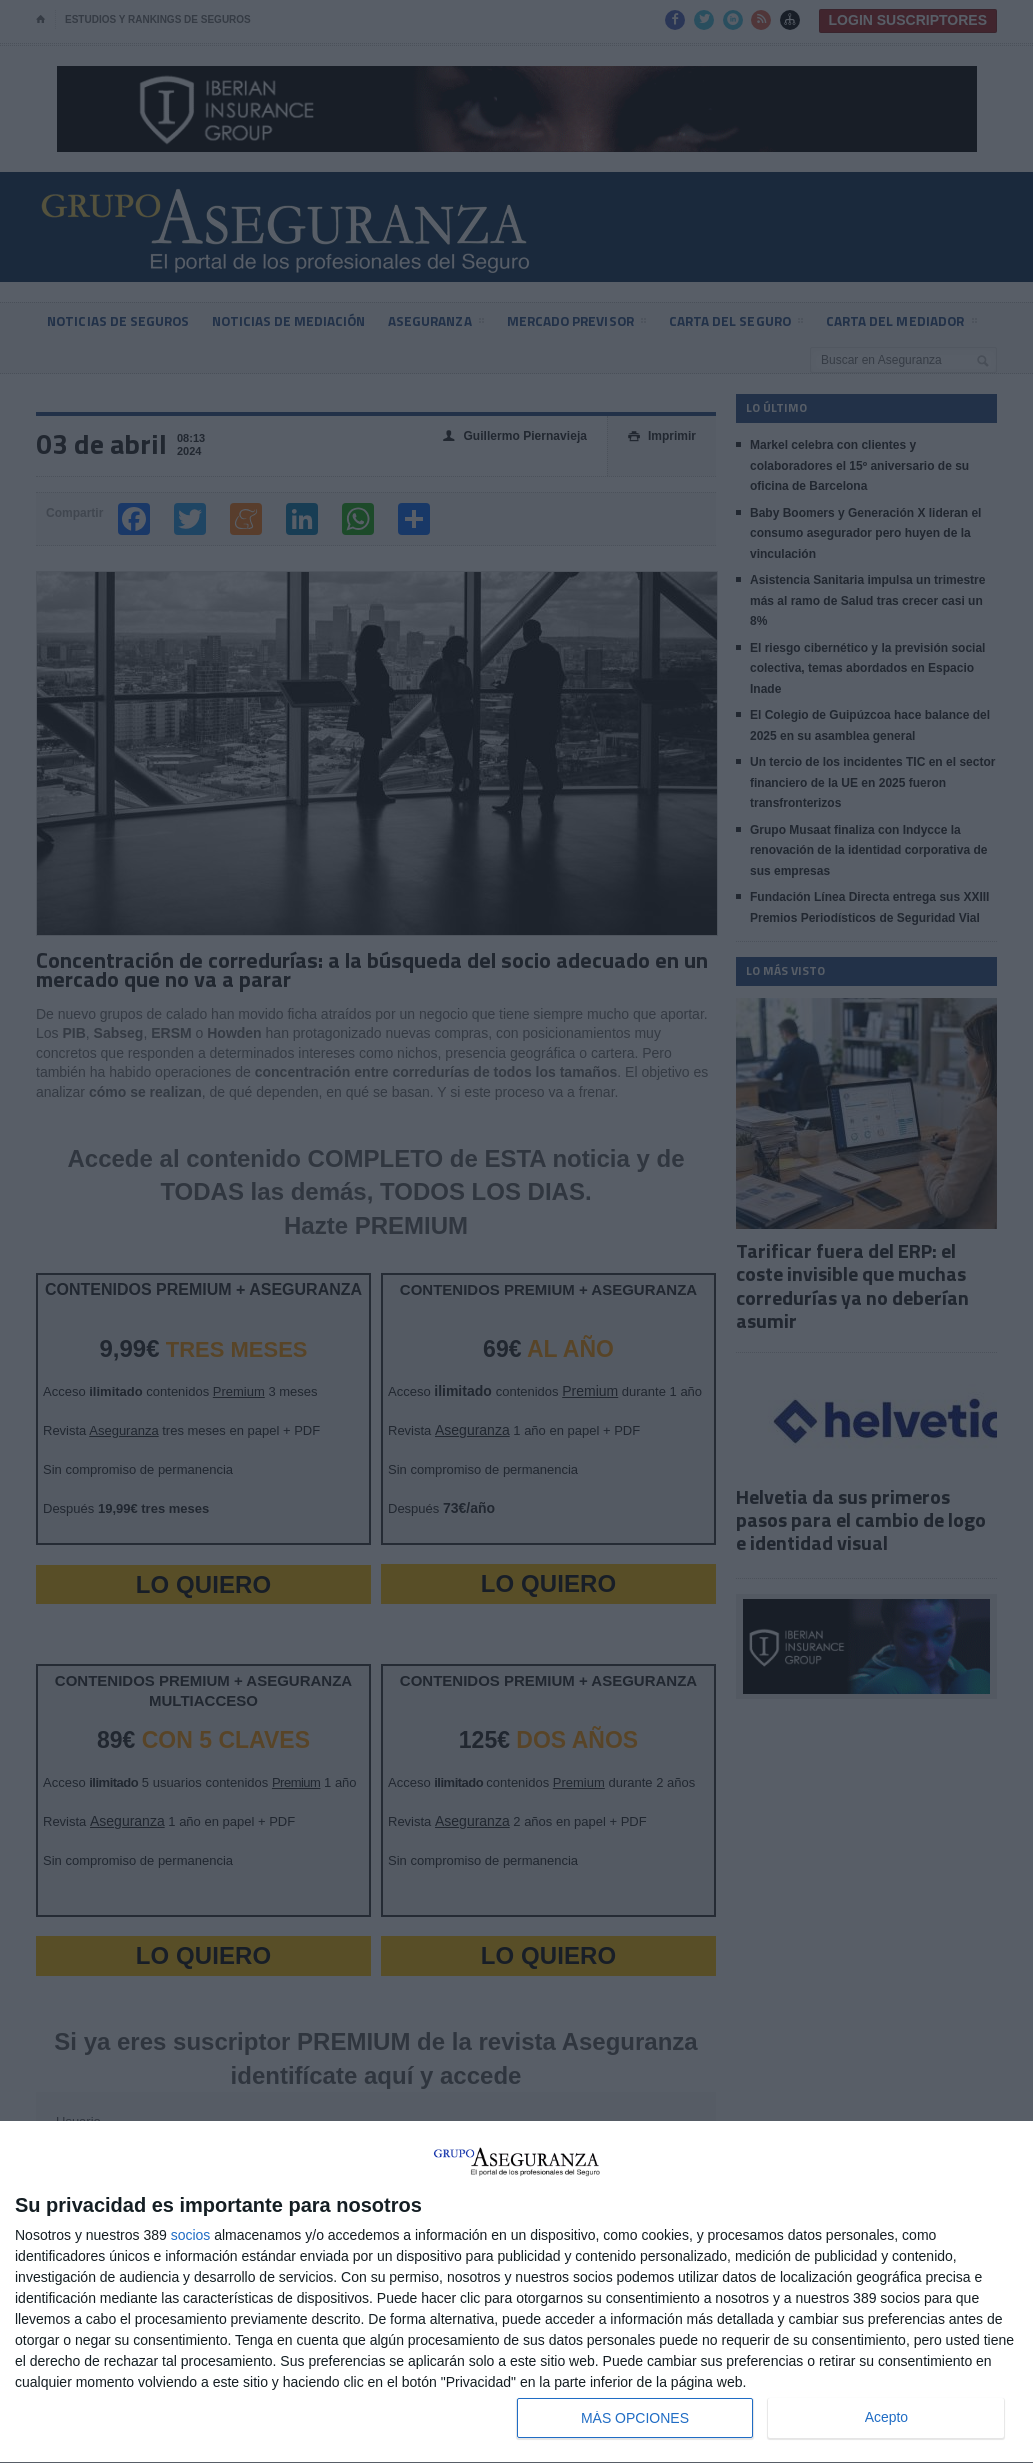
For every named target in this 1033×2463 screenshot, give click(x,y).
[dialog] (516, 2292)
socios (191, 2235)
